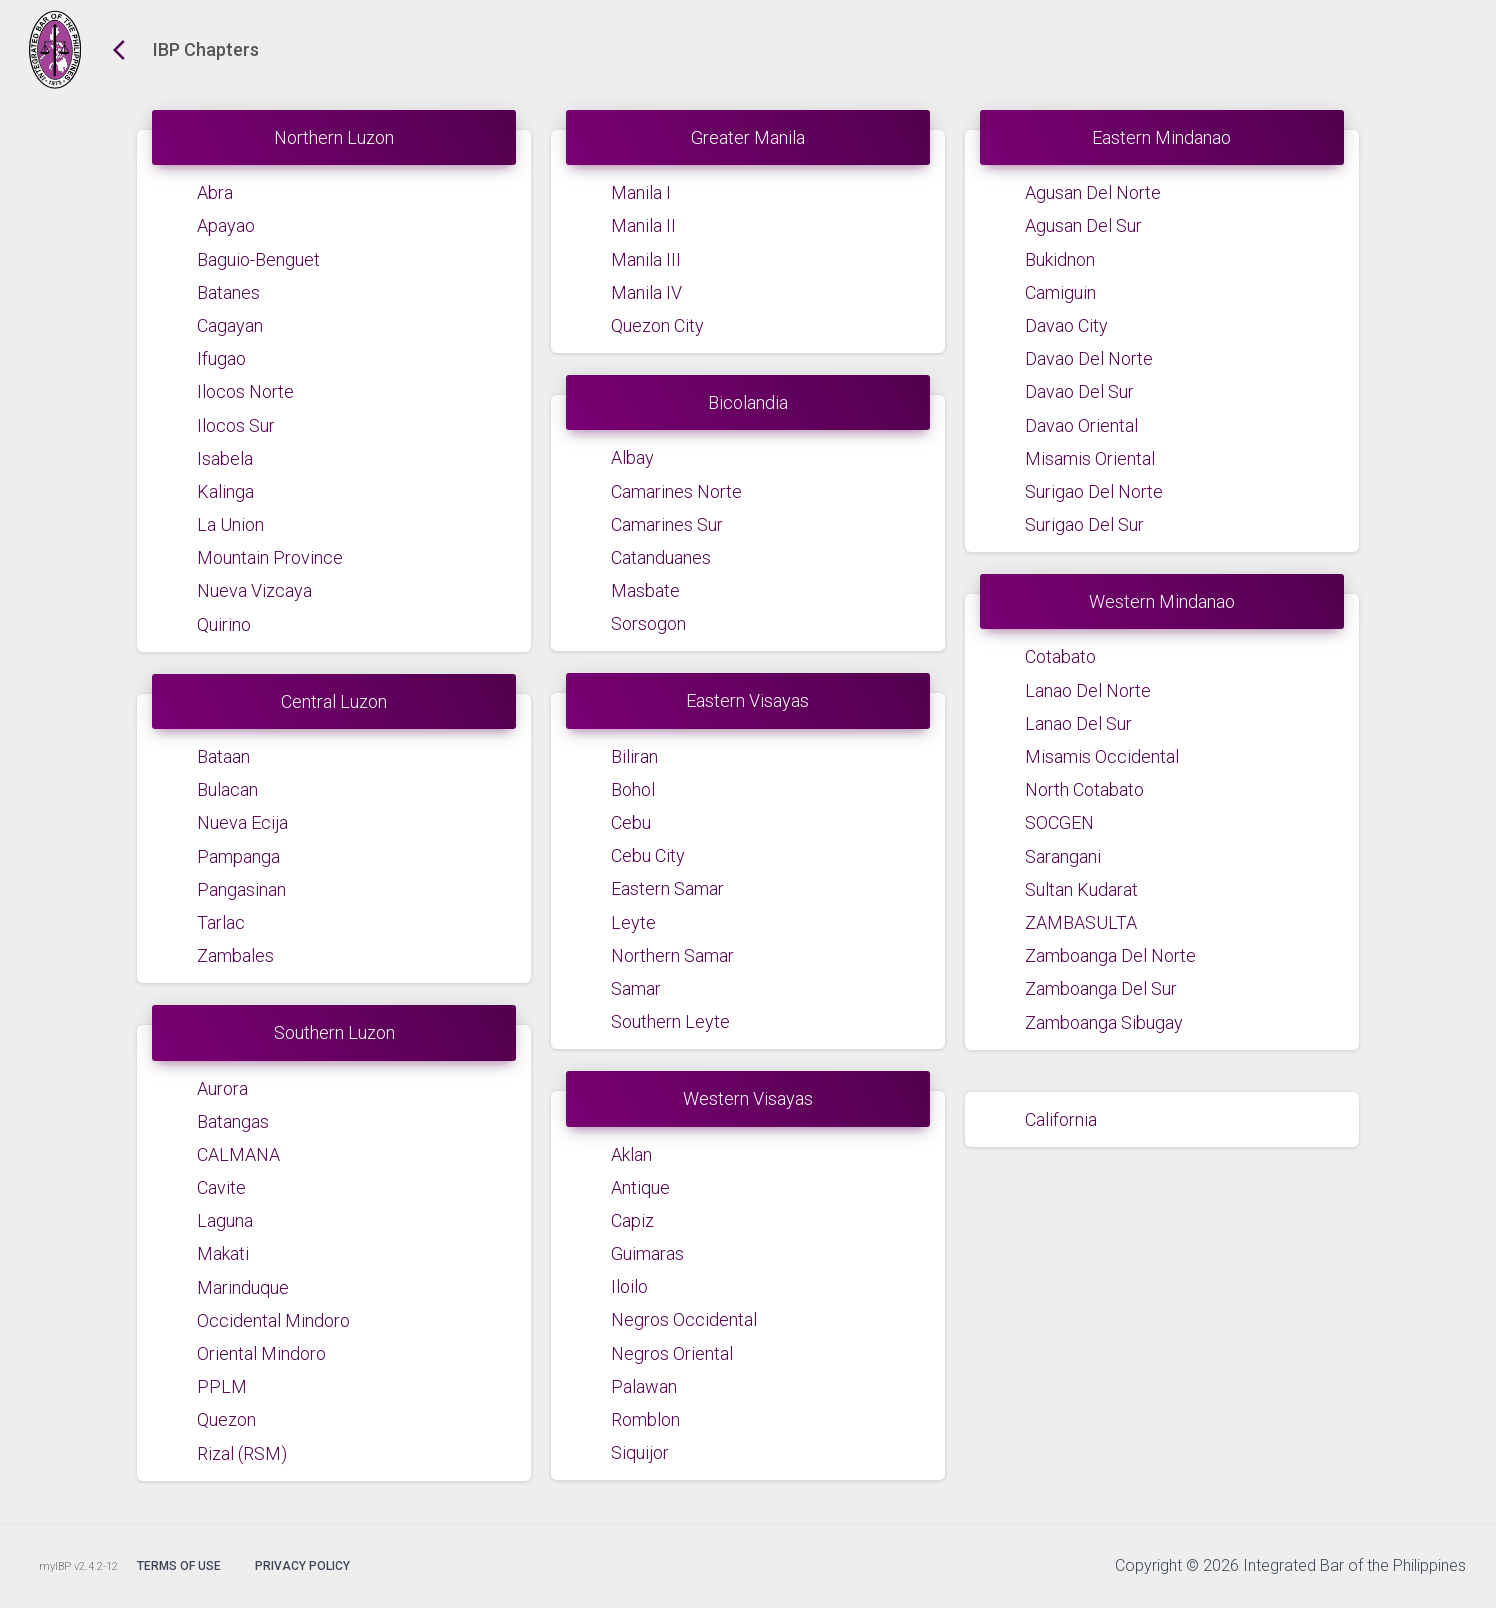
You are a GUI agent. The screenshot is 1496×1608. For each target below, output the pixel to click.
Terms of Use (179, 1566)
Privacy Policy (302, 1566)
